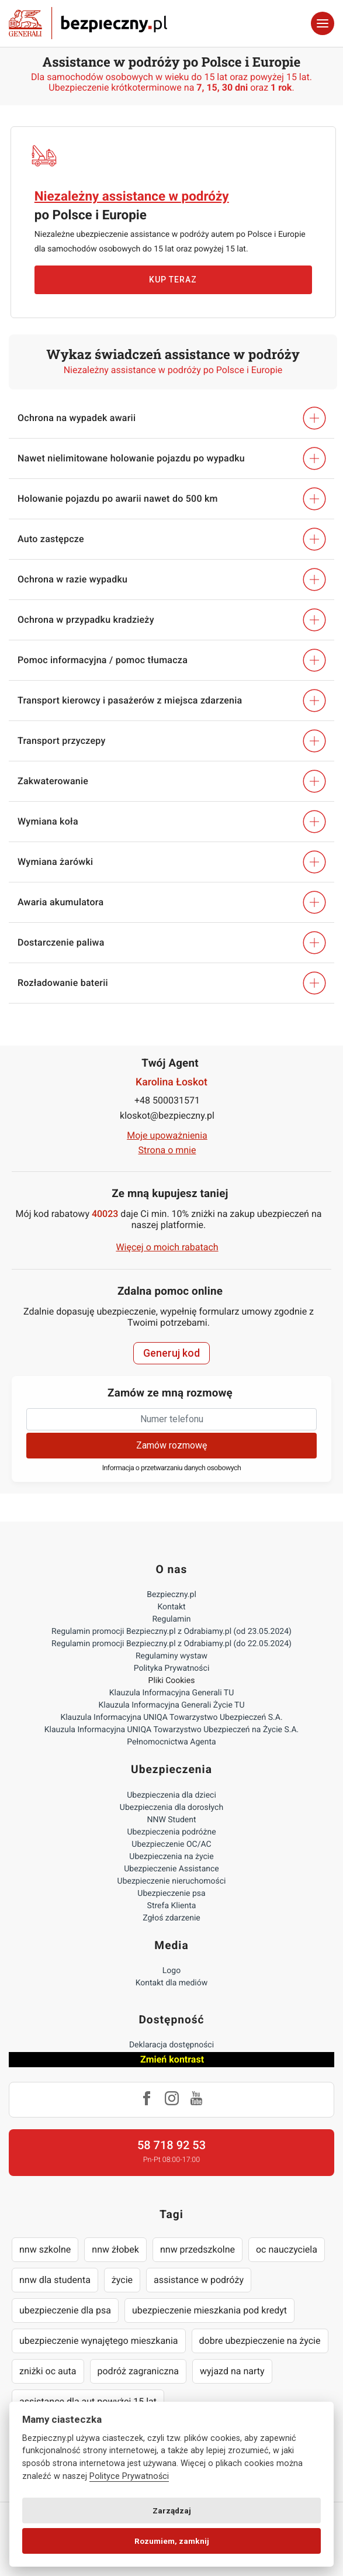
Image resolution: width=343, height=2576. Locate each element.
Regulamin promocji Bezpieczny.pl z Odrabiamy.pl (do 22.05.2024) (171, 1644)
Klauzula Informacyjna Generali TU (171, 1693)
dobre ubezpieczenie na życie (260, 2340)
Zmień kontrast (172, 2059)
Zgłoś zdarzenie (171, 1918)
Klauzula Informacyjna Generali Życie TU (171, 1705)
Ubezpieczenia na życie (171, 1856)
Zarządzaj (172, 2510)
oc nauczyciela (286, 2249)
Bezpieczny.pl (171, 1594)
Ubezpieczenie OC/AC (171, 1844)
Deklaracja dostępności (171, 2045)
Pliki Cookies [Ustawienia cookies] (171, 1681)
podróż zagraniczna (138, 2371)
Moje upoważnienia (167, 1135)
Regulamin (171, 1619)
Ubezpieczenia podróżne (171, 1832)
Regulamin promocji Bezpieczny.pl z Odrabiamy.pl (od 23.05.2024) (171, 1631)
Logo (171, 1970)
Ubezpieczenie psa (171, 1893)
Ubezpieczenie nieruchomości (171, 1881)
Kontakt (171, 1607)
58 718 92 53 (171, 2145)
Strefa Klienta (171, 1906)
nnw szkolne (45, 2249)
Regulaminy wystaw (171, 1656)
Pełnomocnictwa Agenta (171, 1742)
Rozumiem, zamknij (171, 2541)
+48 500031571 (167, 1100)
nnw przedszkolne (197, 2249)
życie (122, 2279)
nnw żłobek (115, 2249)
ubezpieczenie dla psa (65, 2310)
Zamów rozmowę (171, 1445)
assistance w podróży (199, 2279)
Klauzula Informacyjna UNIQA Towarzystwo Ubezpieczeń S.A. (171, 1717)
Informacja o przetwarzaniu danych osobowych (171, 1468)
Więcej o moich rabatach (167, 1247)
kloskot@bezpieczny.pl (167, 1115)
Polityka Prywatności (172, 1668)
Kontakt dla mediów (172, 1983)
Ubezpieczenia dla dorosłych (171, 1807)
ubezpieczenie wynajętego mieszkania (98, 2340)
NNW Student (171, 1820)
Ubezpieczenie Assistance (171, 1869)
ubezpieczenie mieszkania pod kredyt (209, 2310)
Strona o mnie (167, 1150)
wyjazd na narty (232, 2371)
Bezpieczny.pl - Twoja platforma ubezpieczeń (88, 23)
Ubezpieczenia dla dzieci (171, 1795)
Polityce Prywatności (129, 2476)
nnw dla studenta (55, 2279)
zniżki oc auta (48, 2371)
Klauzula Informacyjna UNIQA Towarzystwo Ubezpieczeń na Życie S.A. (171, 1729)
